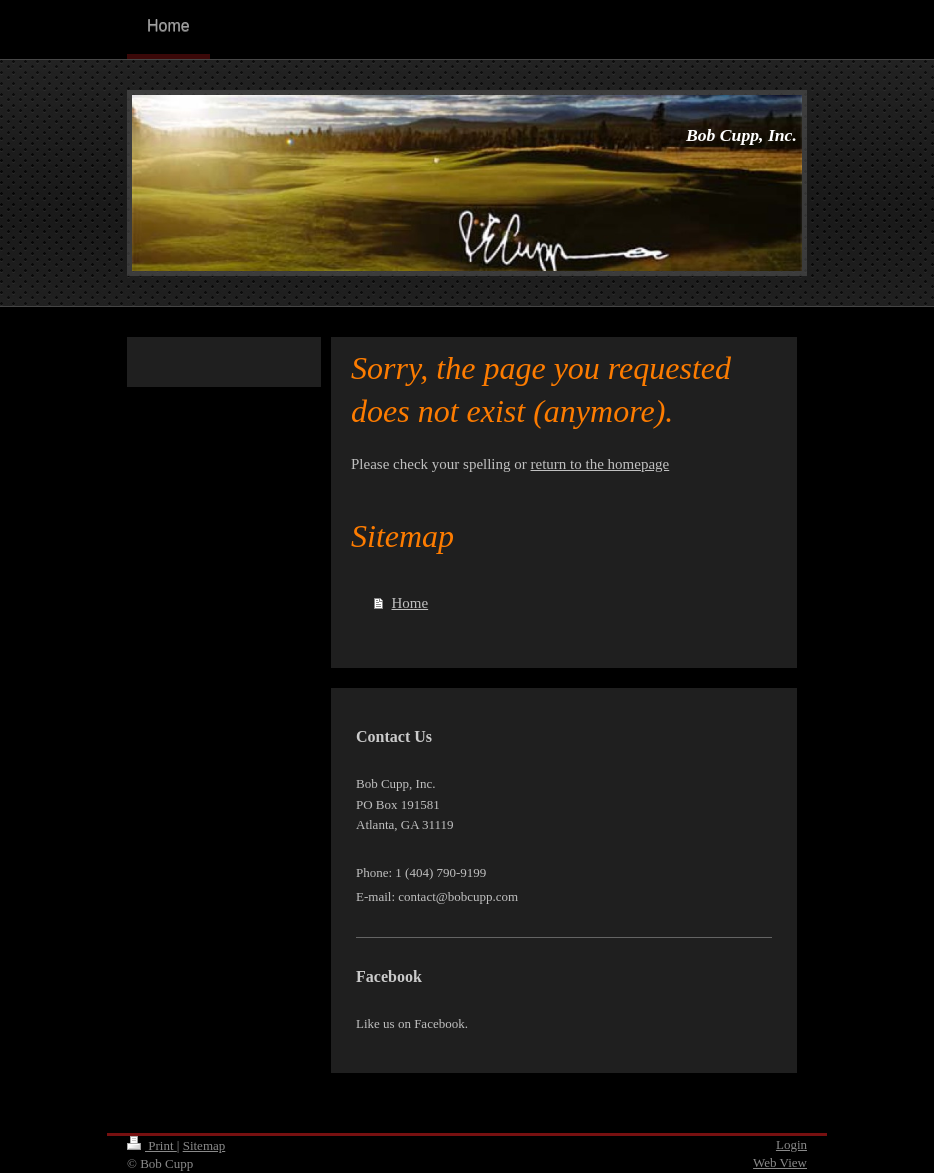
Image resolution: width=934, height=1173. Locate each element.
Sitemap (204, 1145)
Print (152, 1145)
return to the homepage (600, 464)
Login (791, 1144)
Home (410, 603)
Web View (780, 1162)
